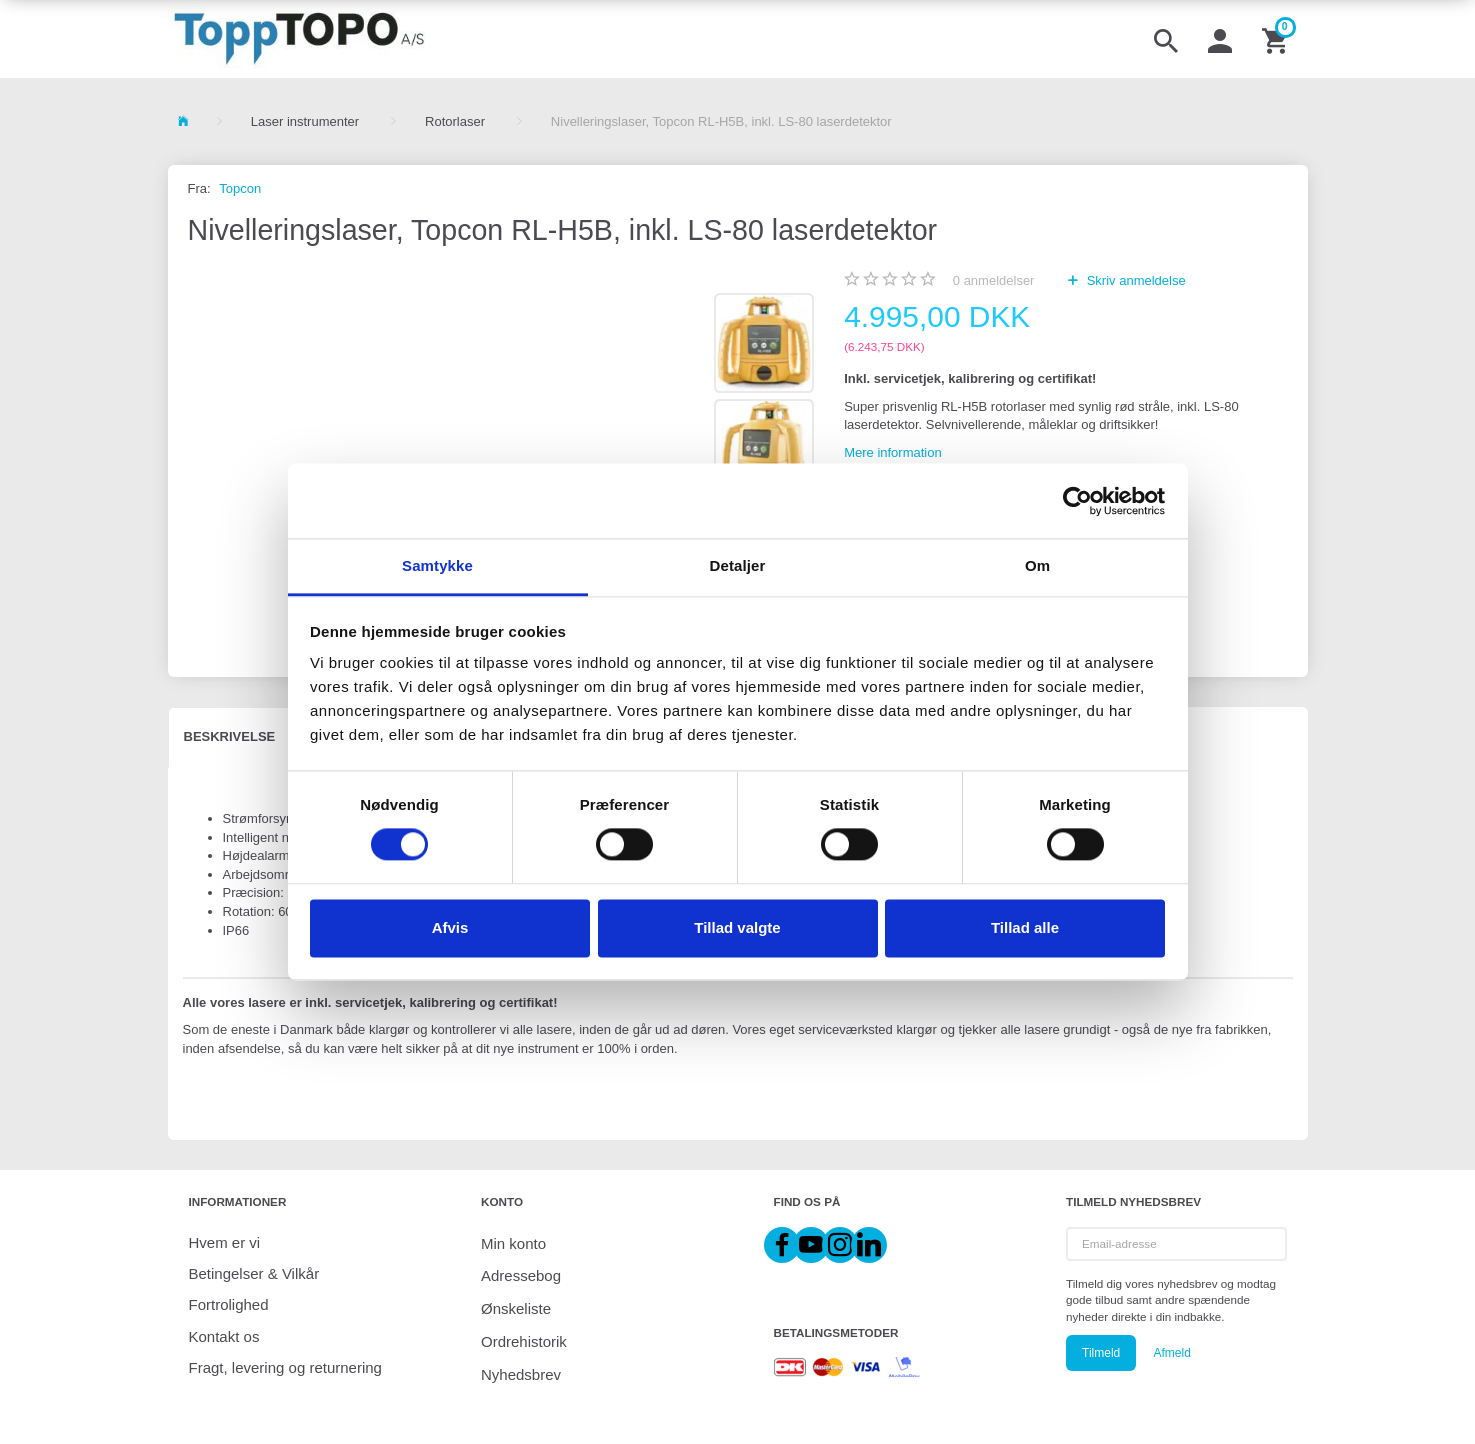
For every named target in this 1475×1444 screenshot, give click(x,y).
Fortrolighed (229, 1304)
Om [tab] (1037, 565)
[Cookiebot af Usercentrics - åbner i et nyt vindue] (1077, 501)
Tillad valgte (737, 927)
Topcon (240, 188)
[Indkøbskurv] (1277, 39)
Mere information (893, 452)
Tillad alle (1025, 927)
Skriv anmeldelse (1134, 280)
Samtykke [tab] (437, 565)
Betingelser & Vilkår (254, 1273)
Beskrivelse (230, 736)
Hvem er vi (225, 1242)
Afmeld (1171, 1353)
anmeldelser (994, 280)
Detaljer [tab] (738, 565)
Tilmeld (1101, 1353)
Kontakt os (224, 1336)
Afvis (450, 927)
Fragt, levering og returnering (285, 1367)
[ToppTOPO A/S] (299, 39)
